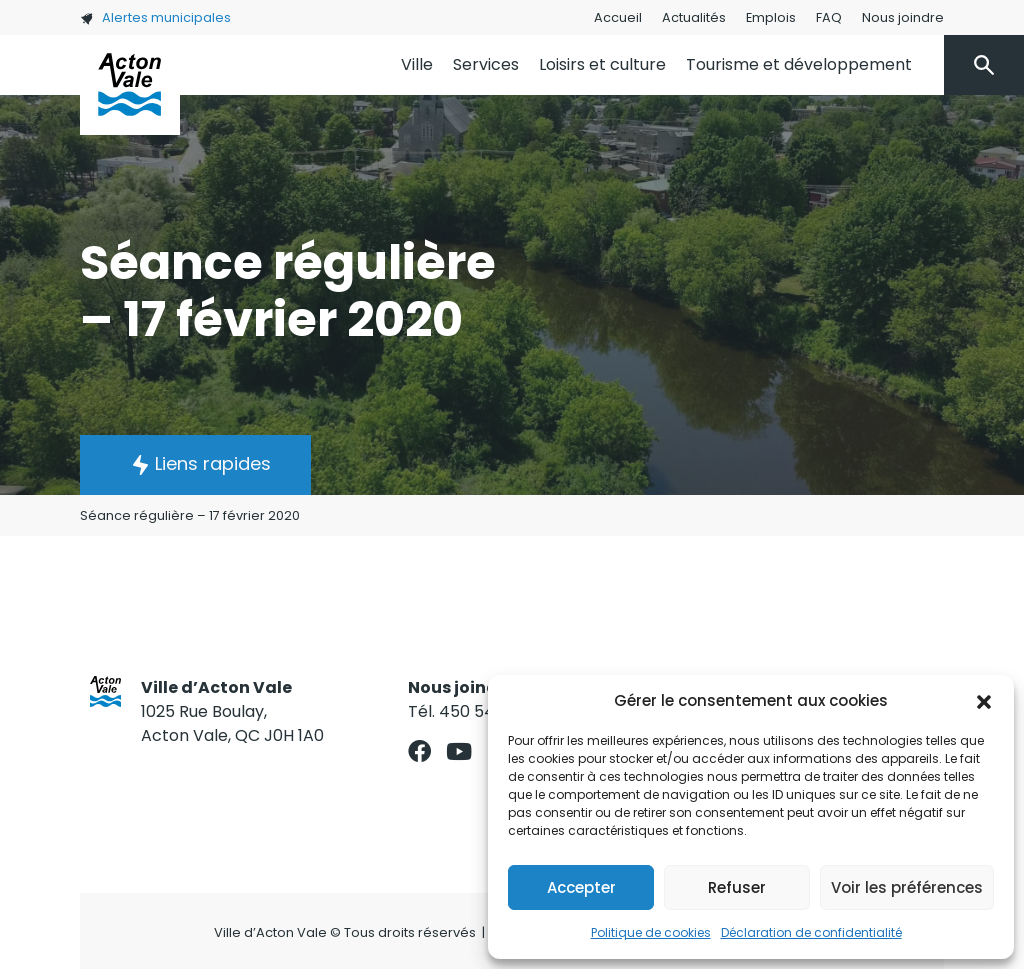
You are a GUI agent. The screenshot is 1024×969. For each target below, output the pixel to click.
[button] (984, 701)
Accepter (581, 887)
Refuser (737, 887)
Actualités (694, 17)
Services (486, 64)
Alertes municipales (155, 17)
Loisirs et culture (602, 64)
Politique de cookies (651, 932)
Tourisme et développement (799, 64)
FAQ (829, 17)
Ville (417, 64)
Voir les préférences (907, 887)
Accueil (618, 17)
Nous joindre (903, 17)
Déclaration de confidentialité (811, 932)
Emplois (771, 17)
